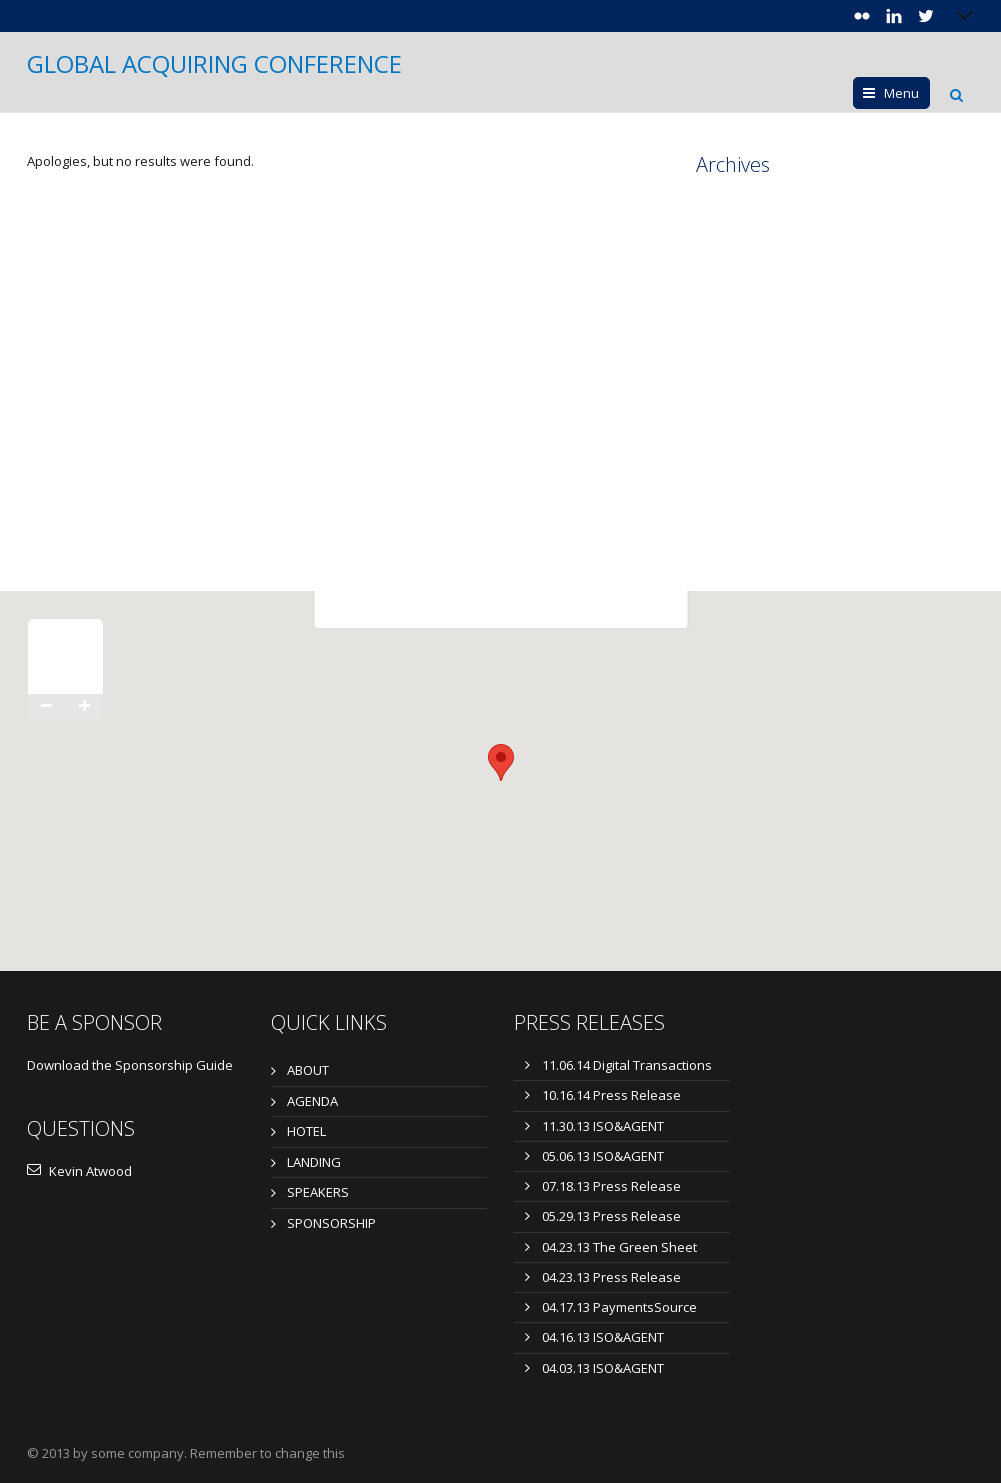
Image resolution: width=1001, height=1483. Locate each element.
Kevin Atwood (79, 1171)
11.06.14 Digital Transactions (627, 1065)
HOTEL (306, 1131)
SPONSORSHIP (331, 1223)
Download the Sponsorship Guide (130, 1065)
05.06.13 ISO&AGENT (603, 1156)
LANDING (314, 1162)
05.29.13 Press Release (611, 1216)
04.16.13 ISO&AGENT (603, 1337)
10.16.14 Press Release (611, 1095)
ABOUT (308, 1070)
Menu (901, 93)
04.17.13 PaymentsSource (619, 1307)
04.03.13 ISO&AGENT (603, 1368)
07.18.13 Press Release (611, 1186)
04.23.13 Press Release (611, 1277)
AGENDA (312, 1101)
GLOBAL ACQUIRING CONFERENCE (214, 64)
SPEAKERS (318, 1192)
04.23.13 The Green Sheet (619, 1247)
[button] (501, 762)
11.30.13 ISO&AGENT (603, 1126)
